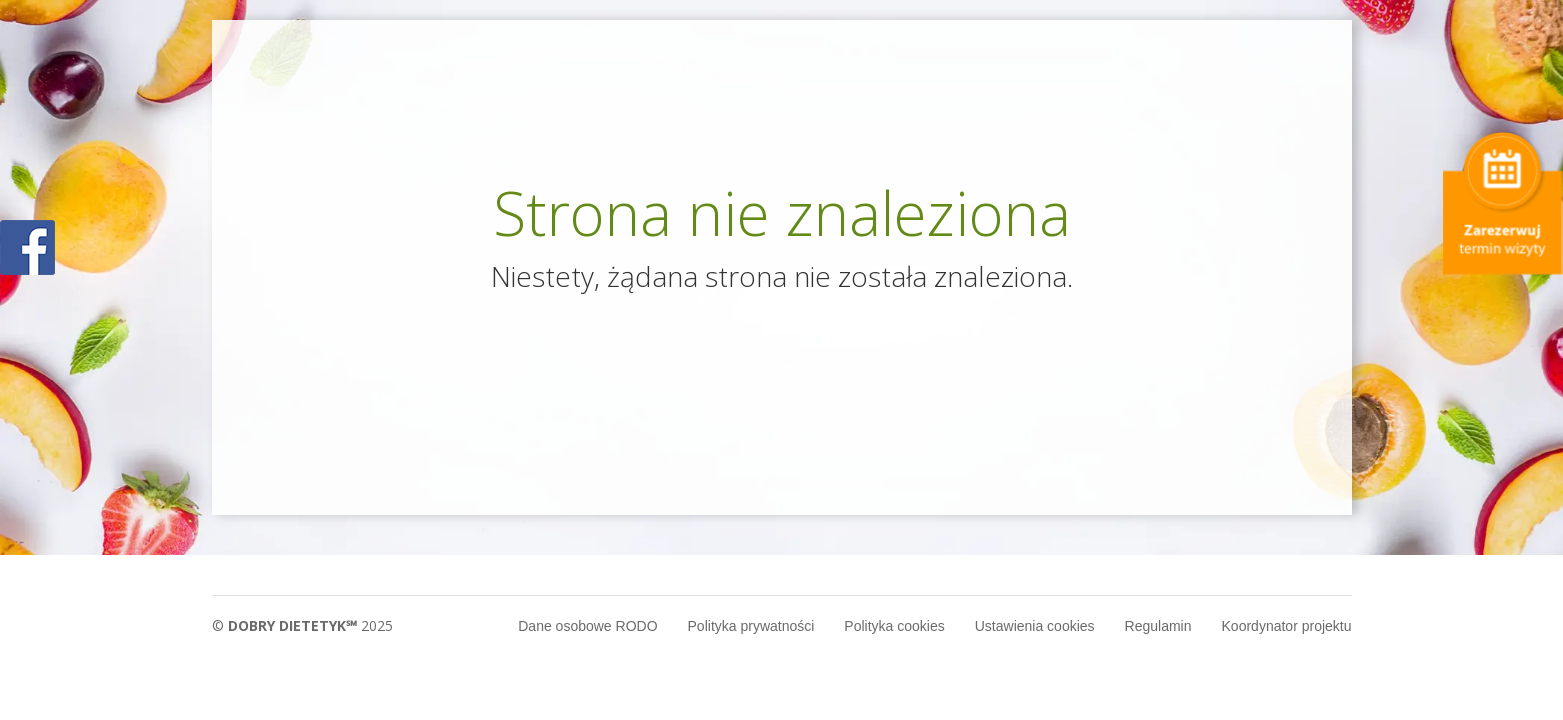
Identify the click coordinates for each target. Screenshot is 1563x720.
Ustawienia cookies (1035, 626)
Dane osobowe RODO (587, 626)
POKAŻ (27, 248)
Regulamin (1158, 626)
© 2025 (302, 625)
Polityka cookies (894, 626)
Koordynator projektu (1287, 626)
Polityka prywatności (751, 626)
